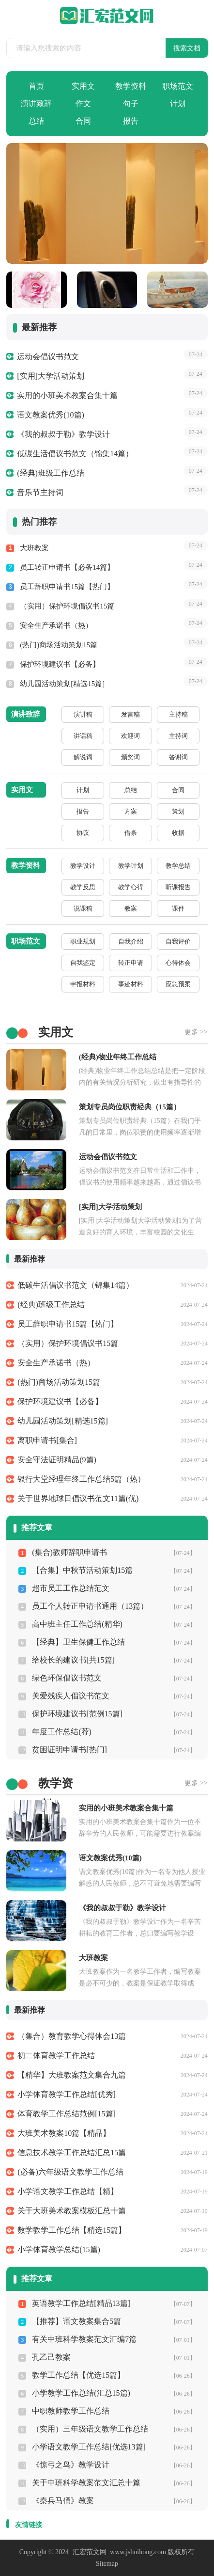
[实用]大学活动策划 (50, 376)
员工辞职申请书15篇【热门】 (67, 587)
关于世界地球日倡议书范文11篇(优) (77, 1498)
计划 (177, 103)
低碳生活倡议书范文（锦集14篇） (75, 453)
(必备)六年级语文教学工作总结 (70, 2172)
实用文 (83, 86)
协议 (82, 832)
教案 (130, 908)
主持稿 (178, 714)
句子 (130, 103)
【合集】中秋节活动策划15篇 (82, 1570)
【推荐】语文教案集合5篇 (76, 2321)
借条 (130, 832)
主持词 (178, 735)
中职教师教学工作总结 (70, 2411)
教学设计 (82, 865)
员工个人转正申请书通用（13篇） (90, 1606)
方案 (130, 811)
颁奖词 (130, 757)
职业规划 (82, 941)
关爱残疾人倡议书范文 (70, 1696)
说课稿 (83, 908)
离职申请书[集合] (47, 1440)
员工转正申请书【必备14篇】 (67, 567)
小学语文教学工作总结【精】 (67, 2191)
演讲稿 (83, 714)
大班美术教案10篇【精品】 (63, 2133)
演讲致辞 (36, 103)
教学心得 (130, 887)
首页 (36, 86)
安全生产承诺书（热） (56, 625)
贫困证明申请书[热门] (69, 1749)
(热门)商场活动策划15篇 (58, 645)
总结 (36, 121)
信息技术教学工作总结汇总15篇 (71, 2152)
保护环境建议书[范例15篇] (77, 1714)
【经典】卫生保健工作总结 (78, 1642)
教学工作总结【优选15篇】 (78, 2375)
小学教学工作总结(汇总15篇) (81, 2393)
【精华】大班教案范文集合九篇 (71, 2075)
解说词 (83, 757)
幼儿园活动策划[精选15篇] (62, 684)
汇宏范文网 (90, 2552)
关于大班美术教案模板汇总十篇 (71, 2211)
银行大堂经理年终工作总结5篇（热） (81, 1479)
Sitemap (107, 2563)
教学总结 (178, 865)
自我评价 (178, 941)
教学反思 (82, 887)
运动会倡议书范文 (48, 356)
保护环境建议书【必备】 (60, 664)
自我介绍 (130, 941)
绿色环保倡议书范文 (67, 1678)
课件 (178, 908)
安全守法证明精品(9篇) (56, 1460)
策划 (178, 811)
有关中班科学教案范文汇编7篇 (84, 2339)
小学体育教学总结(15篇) (58, 2249)
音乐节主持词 (40, 492)
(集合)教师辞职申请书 (69, 1552)
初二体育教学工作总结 (56, 2055)
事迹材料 (130, 984)
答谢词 (178, 757)
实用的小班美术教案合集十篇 (67, 395)
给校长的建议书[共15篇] (73, 1660)
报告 (130, 121)
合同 (83, 121)
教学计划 (130, 865)
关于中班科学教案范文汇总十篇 (86, 2483)
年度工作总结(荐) (62, 1732)
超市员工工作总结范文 (70, 1588)
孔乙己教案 (51, 2357)
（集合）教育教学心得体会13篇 (71, 2036)
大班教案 (34, 548)
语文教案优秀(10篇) (50, 415)
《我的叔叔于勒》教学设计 (63, 434)
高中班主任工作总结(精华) (77, 1624)
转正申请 (130, 962)
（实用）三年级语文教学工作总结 (90, 2429)
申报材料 (82, 984)
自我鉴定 (82, 962)
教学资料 (130, 86)
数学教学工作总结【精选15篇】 (71, 2230)
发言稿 (130, 714)
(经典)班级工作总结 (50, 473)
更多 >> (195, 1032)
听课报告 (178, 887)
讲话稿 (83, 735)
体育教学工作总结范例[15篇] (66, 2114)
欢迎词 (130, 735)
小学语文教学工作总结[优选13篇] (89, 2447)
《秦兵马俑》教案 (63, 2500)
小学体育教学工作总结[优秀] (66, 2094)
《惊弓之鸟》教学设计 (70, 2465)
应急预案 (178, 984)
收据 (178, 832)
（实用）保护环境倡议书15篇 (67, 606)
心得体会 (178, 962)
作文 (83, 103)
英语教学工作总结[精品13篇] (81, 2303)
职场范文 (177, 86)
